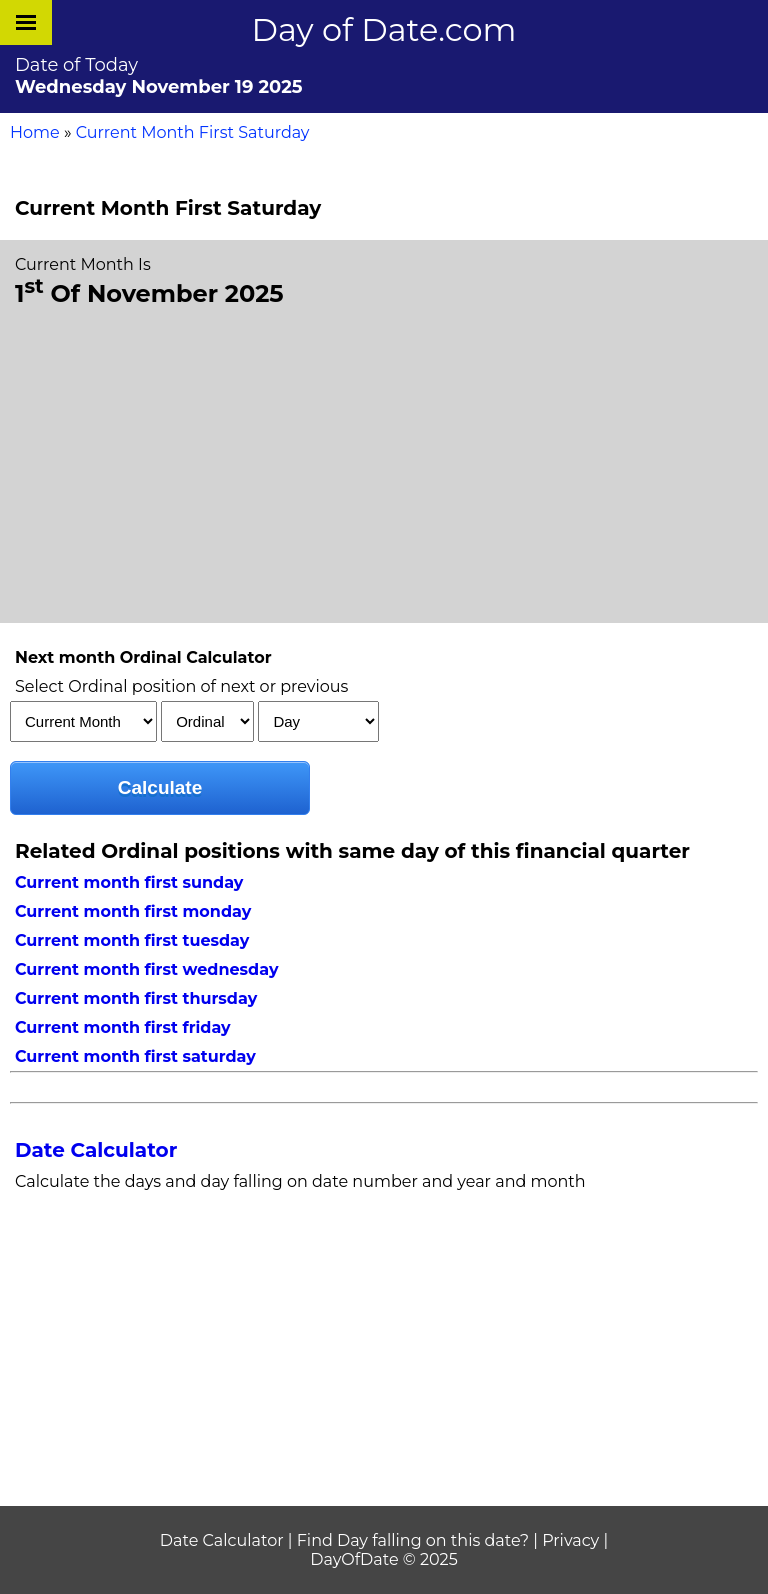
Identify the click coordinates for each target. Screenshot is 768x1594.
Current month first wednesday (146, 969)
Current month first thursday (136, 998)
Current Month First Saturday (193, 132)
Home (35, 132)
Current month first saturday (135, 1056)
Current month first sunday (129, 882)
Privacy (570, 1540)
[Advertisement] (384, 463)
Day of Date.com (384, 29)
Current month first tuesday (132, 940)
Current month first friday (123, 1027)
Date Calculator (96, 1150)
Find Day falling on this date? (413, 1540)
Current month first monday (133, 911)
